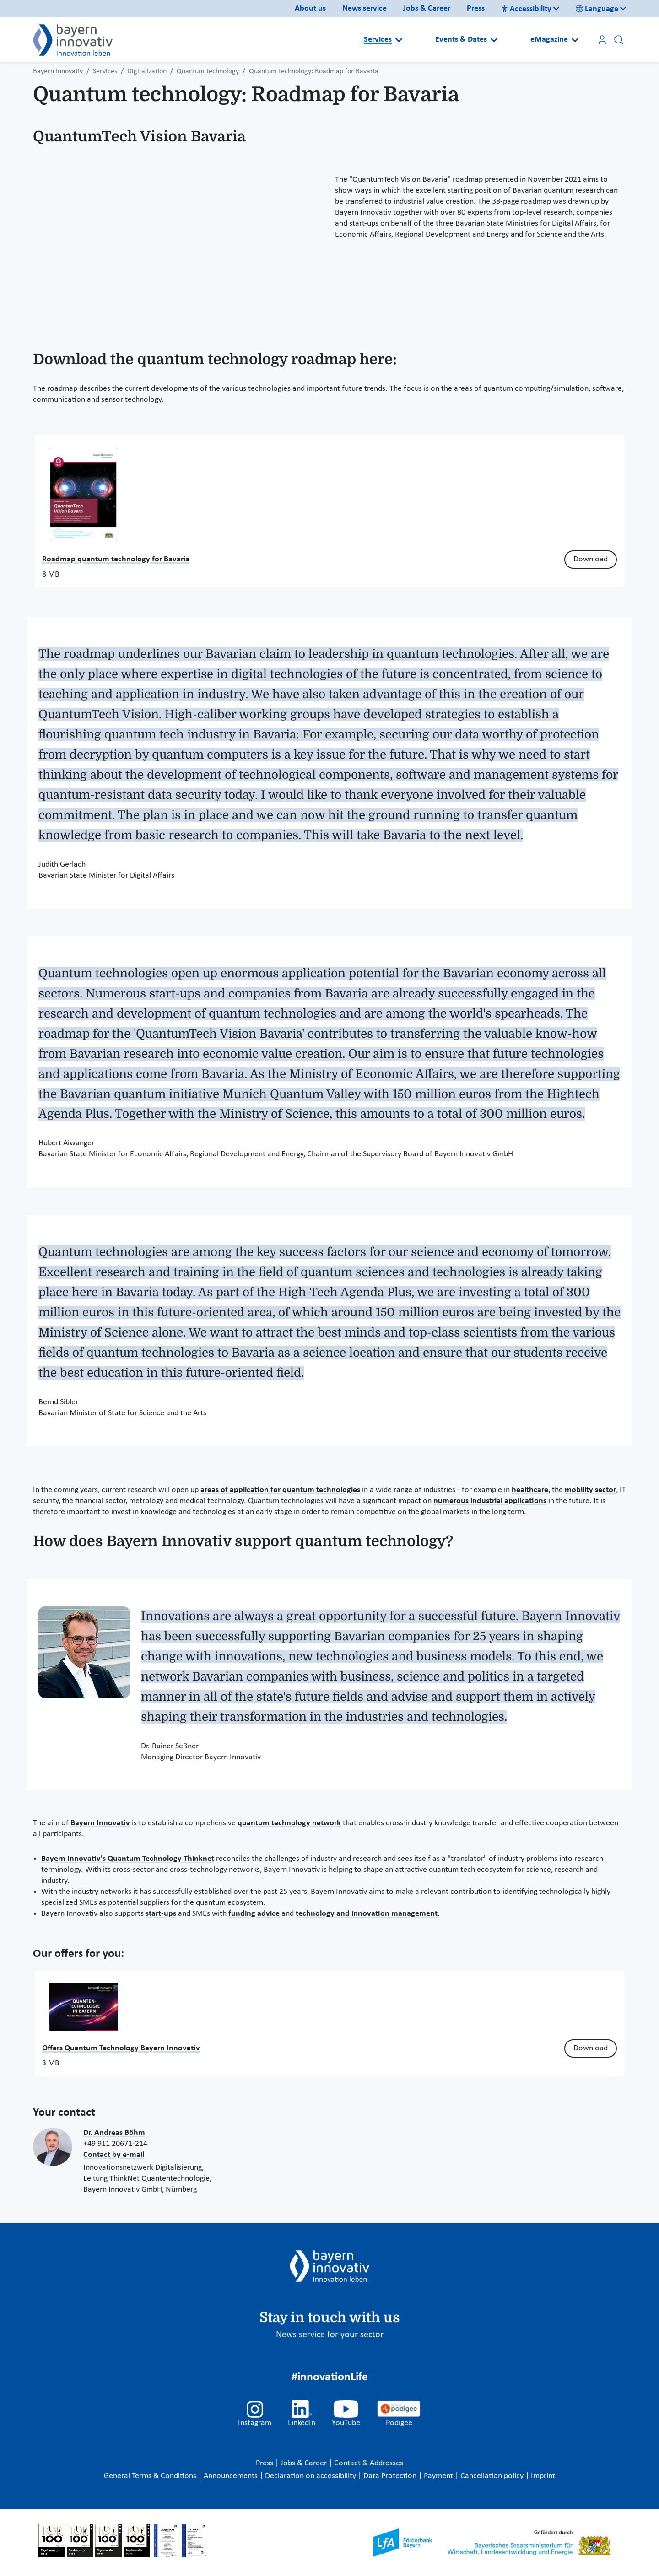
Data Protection (390, 2476)
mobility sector (590, 1490)
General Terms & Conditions (151, 2476)
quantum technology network (289, 1823)
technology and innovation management (367, 1913)
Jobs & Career (426, 8)
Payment (439, 2476)
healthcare (530, 1490)
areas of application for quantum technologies (280, 1490)
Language (597, 9)
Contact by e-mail (113, 2154)
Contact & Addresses (368, 2463)
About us (310, 8)
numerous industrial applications (489, 1501)
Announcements (231, 2476)
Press (476, 8)
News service (364, 8)
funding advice (254, 1913)
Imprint (543, 2476)
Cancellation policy (492, 2476)
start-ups (161, 1913)
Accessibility (526, 9)
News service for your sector (330, 2334)
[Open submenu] (398, 40)
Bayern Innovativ (100, 1823)
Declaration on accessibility (311, 2476)
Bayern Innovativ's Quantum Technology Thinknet (127, 1858)
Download (590, 559)
